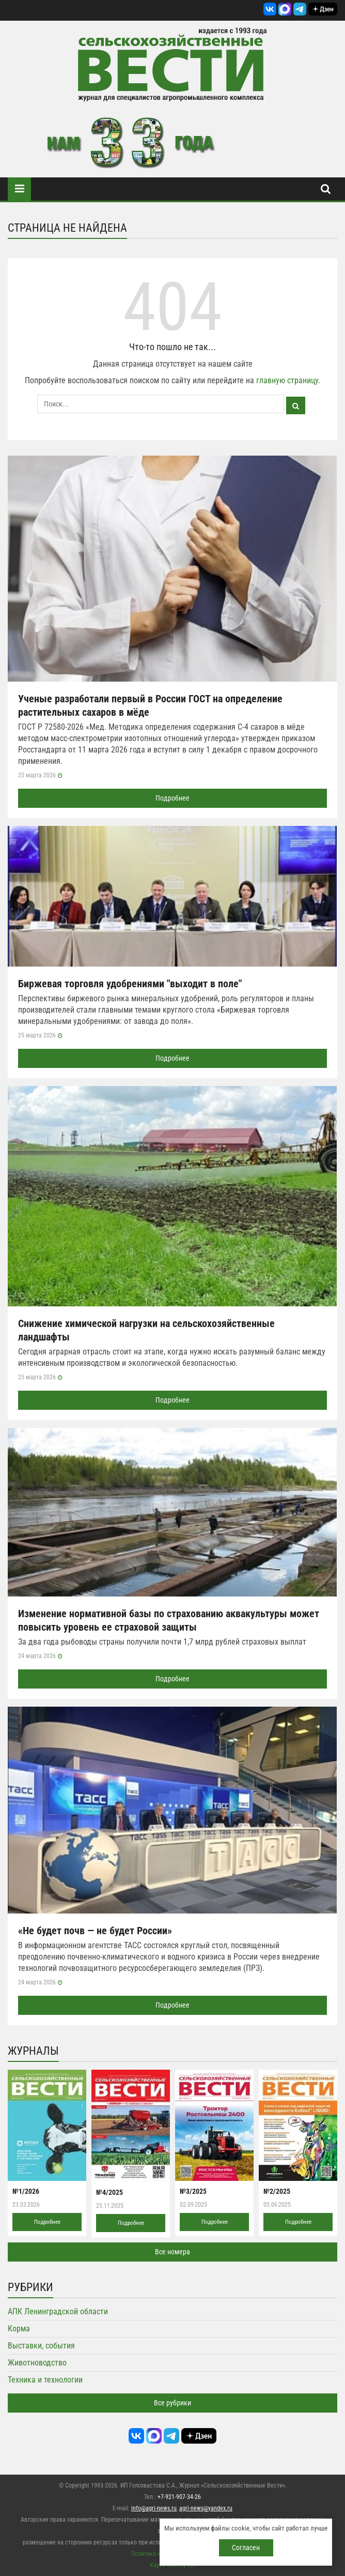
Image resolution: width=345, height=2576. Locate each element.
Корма (19, 2328)
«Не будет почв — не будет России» (95, 1930)
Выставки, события (41, 2346)
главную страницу (287, 380)
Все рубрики (172, 2403)
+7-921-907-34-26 (179, 2496)
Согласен (246, 2547)
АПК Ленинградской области (58, 2311)
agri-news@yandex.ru (205, 2508)
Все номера (172, 2252)
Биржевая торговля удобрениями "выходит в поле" (130, 983)
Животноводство (37, 2363)
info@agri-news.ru (154, 2508)
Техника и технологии (45, 2380)
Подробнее (172, 798)
